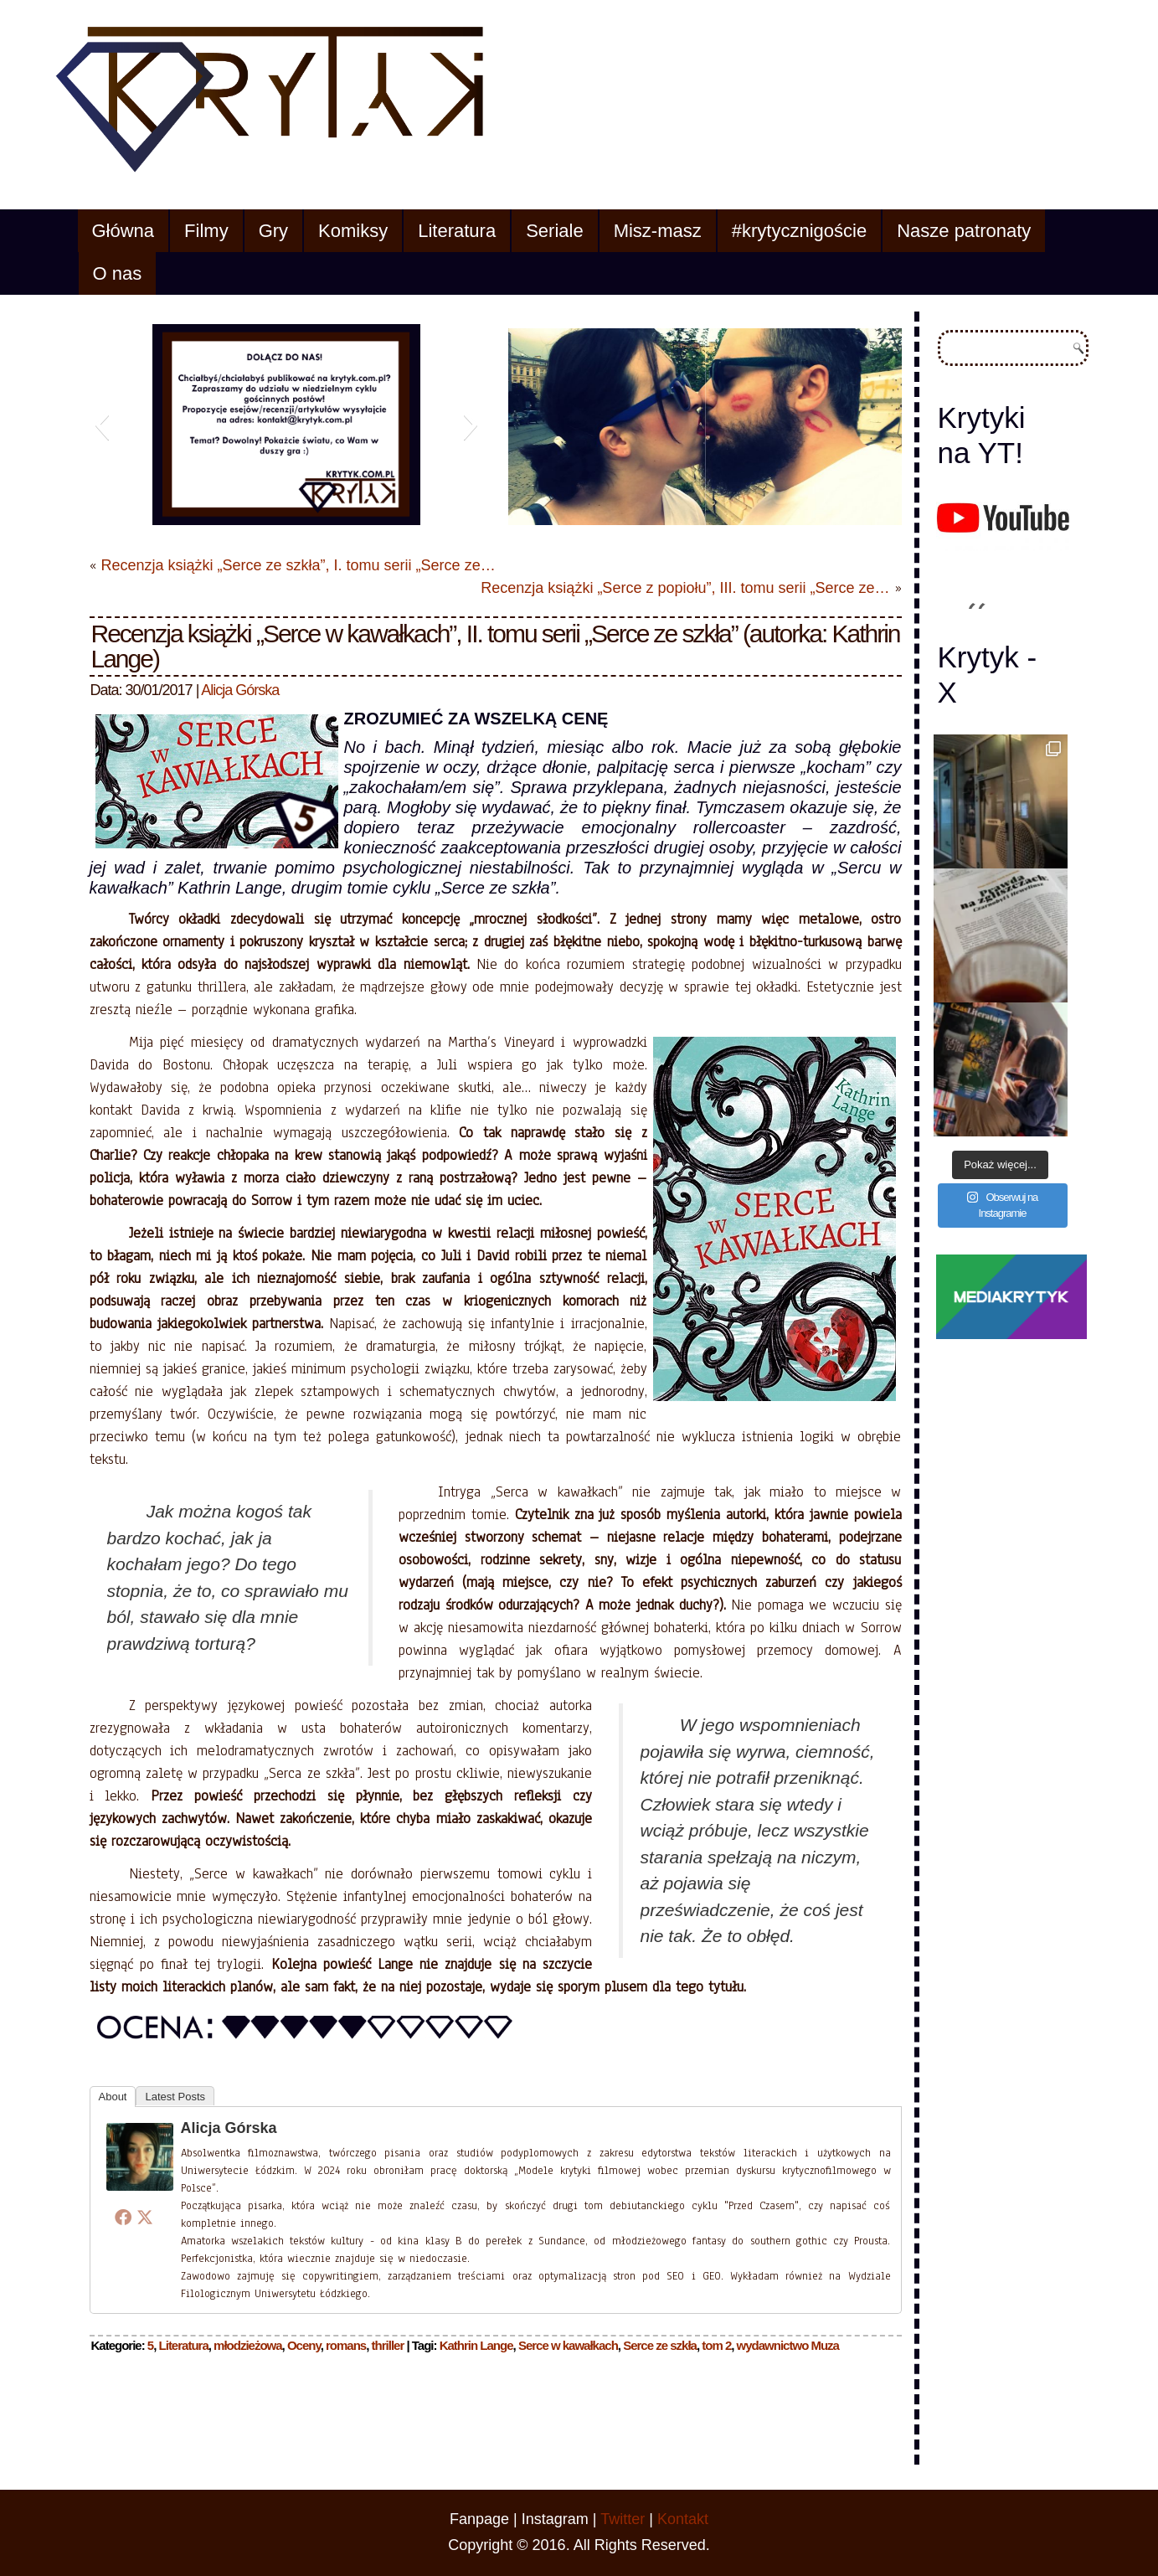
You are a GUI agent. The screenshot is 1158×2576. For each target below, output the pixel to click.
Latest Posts (175, 2096)
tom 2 (716, 2345)
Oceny (304, 2345)
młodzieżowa (248, 2345)
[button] (102, 424)
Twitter (622, 2519)
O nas (117, 273)
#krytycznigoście (799, 230)
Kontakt (682, 2519)
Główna (123, 230)
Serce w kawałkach (568, 2345)
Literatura (457, 230)
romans (346, 2345)
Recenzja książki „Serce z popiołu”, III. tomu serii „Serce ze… (685, 588)
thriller (388, 2345)
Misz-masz (658, 230)
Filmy (206, 230)
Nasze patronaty (964, 230)
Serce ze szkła (660, 2345)
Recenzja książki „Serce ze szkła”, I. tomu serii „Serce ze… (298, 565)
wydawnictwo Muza (788, 2345)
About (113, 2096)
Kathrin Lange (476, 2345)
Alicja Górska (240, 690)
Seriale (554, 230)
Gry (273, 230)
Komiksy (353, 230)
